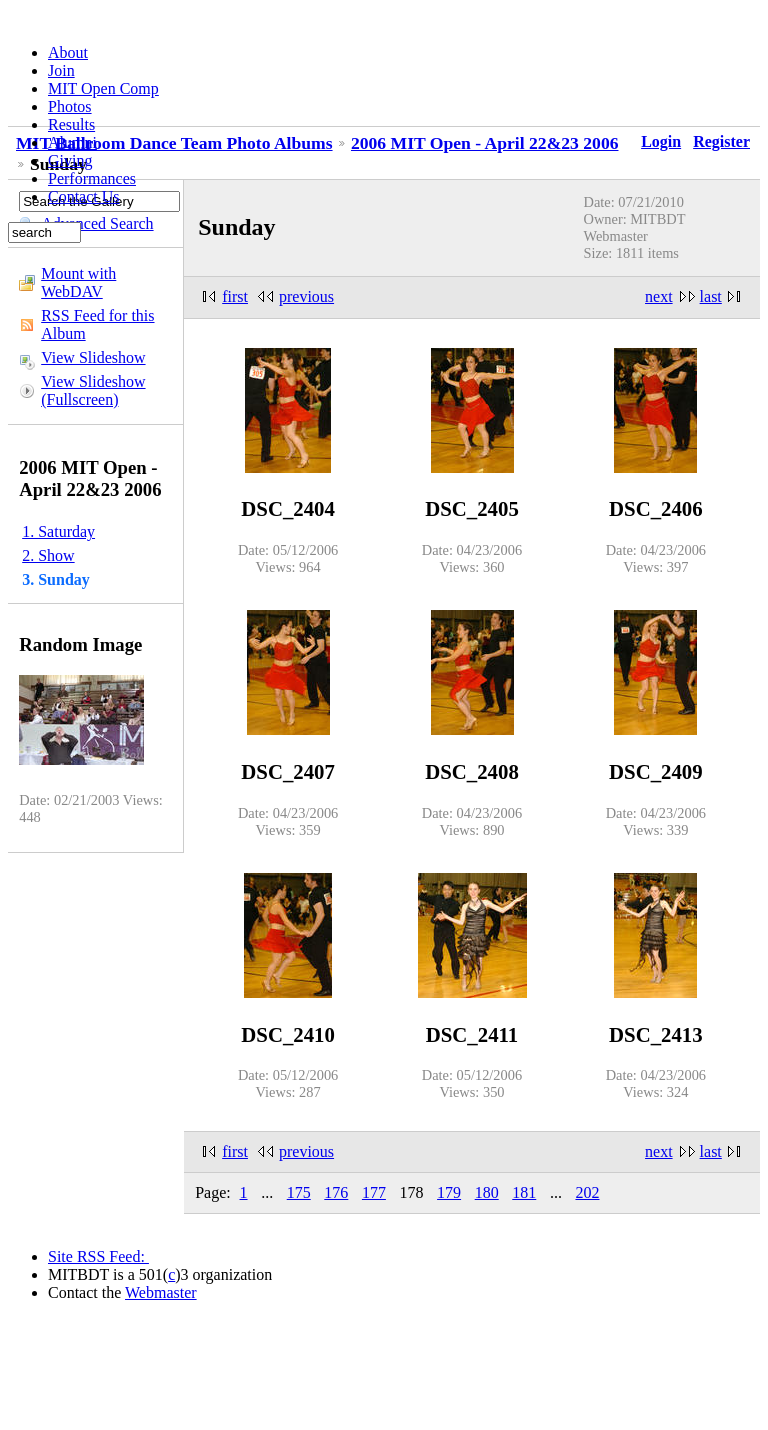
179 (449, 1192)
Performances (92, 178)
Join (61, 70)
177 (374, 1192)
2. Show (48, 555)
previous (306, 296)
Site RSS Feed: (98, 1256)
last (711, 296)
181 (524, 1192)
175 (299, 1192)
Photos (70, 106)
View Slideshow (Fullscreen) (93, 390)
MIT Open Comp (103, 88)
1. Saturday (58, 531)
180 (487, 1192)
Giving (70, 160)
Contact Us (84, 196)
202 (587, 1192)
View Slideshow (93, 357)
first (235, 296)
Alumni (72, 142)
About (68, 52)
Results (71, 124)
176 (336, 1192)
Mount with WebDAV (78, 282)
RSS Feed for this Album (97, 324)
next (659, 296)
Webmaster (161, 1292)
